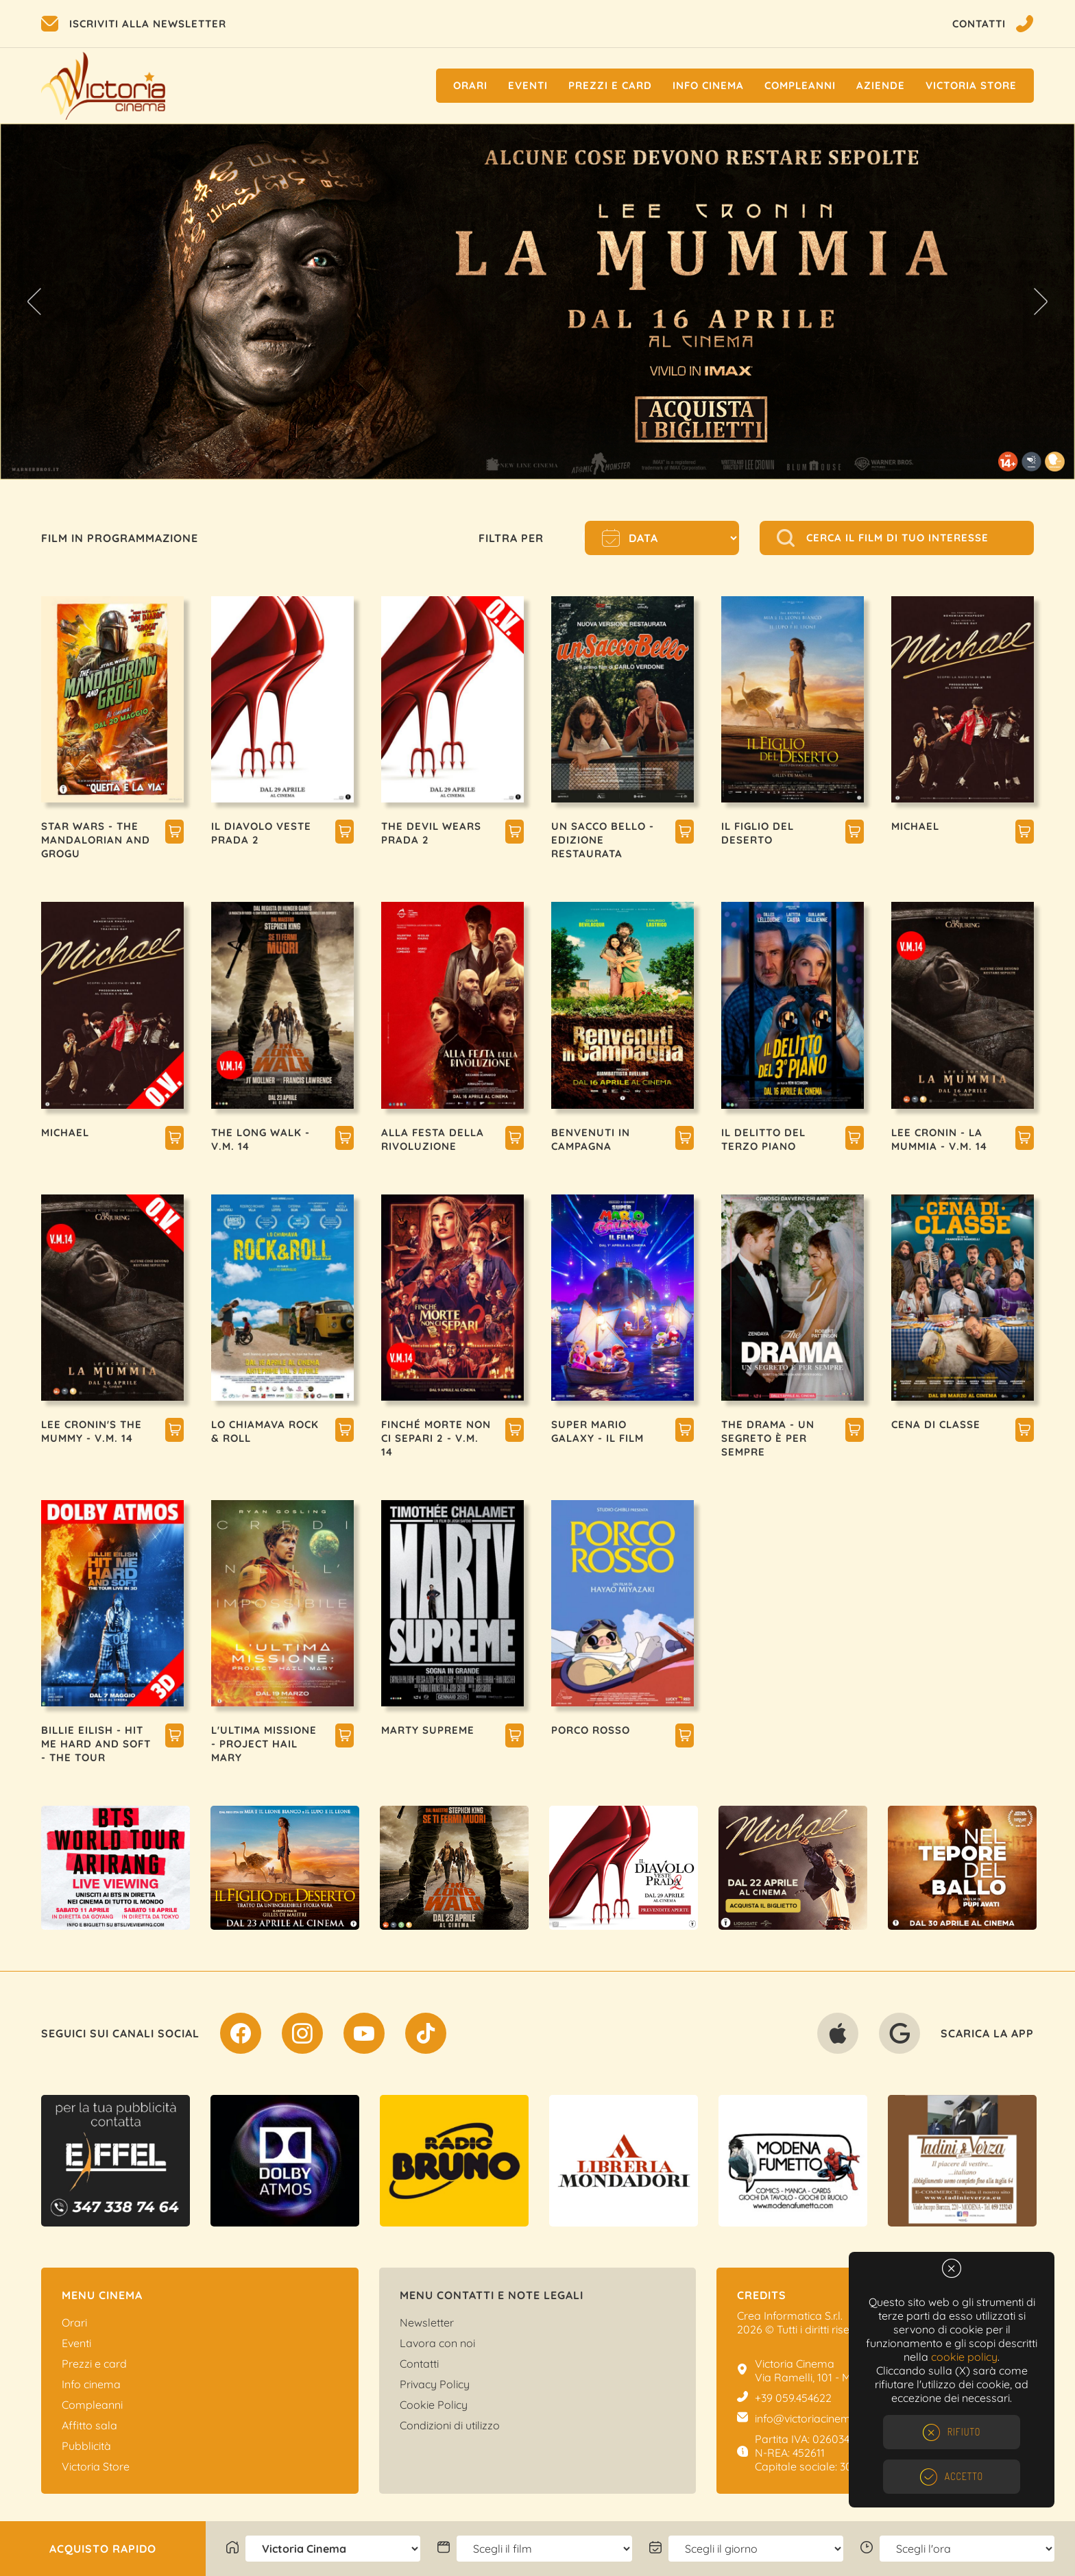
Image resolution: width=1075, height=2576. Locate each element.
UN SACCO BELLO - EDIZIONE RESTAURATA (602, 840)
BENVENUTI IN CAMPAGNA (590, 1139)
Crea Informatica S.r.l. (790, 2315)
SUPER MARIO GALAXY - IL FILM (597, 1431)
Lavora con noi (437, 2343)
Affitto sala (89, 2425)
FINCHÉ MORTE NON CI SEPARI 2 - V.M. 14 (436, 1438)
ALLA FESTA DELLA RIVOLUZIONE (432, 1139)
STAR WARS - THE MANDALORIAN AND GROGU (95, 840)
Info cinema (708, 85)
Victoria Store (971, 85)
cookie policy (964, 2357)
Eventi (528, 85)
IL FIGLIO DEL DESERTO (757, 833)
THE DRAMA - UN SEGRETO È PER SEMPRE (767, 1438)
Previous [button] (34, 301)
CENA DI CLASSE (935, 1424)
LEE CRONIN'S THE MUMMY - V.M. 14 (91, 1431)
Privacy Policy (435, 2384)
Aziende (880, 85)
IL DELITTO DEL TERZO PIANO (763, 1139)
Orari (470, 85)
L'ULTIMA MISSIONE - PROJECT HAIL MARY (264, 1744)
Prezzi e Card (610, 85)
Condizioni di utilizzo (450, 2425)
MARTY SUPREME (427, 1730)
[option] (537, 301)
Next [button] (1040, 301)
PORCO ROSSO (590, 1730)
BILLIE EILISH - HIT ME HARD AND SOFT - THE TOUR (96, 1744)
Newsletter (427, 2322)
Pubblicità (86, 2446)
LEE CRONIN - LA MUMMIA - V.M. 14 (939, 1139)
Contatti (419, 2363)
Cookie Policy (434, 2405)
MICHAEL (915, 826)
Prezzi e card (94, 2363)
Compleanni (800, 85)
